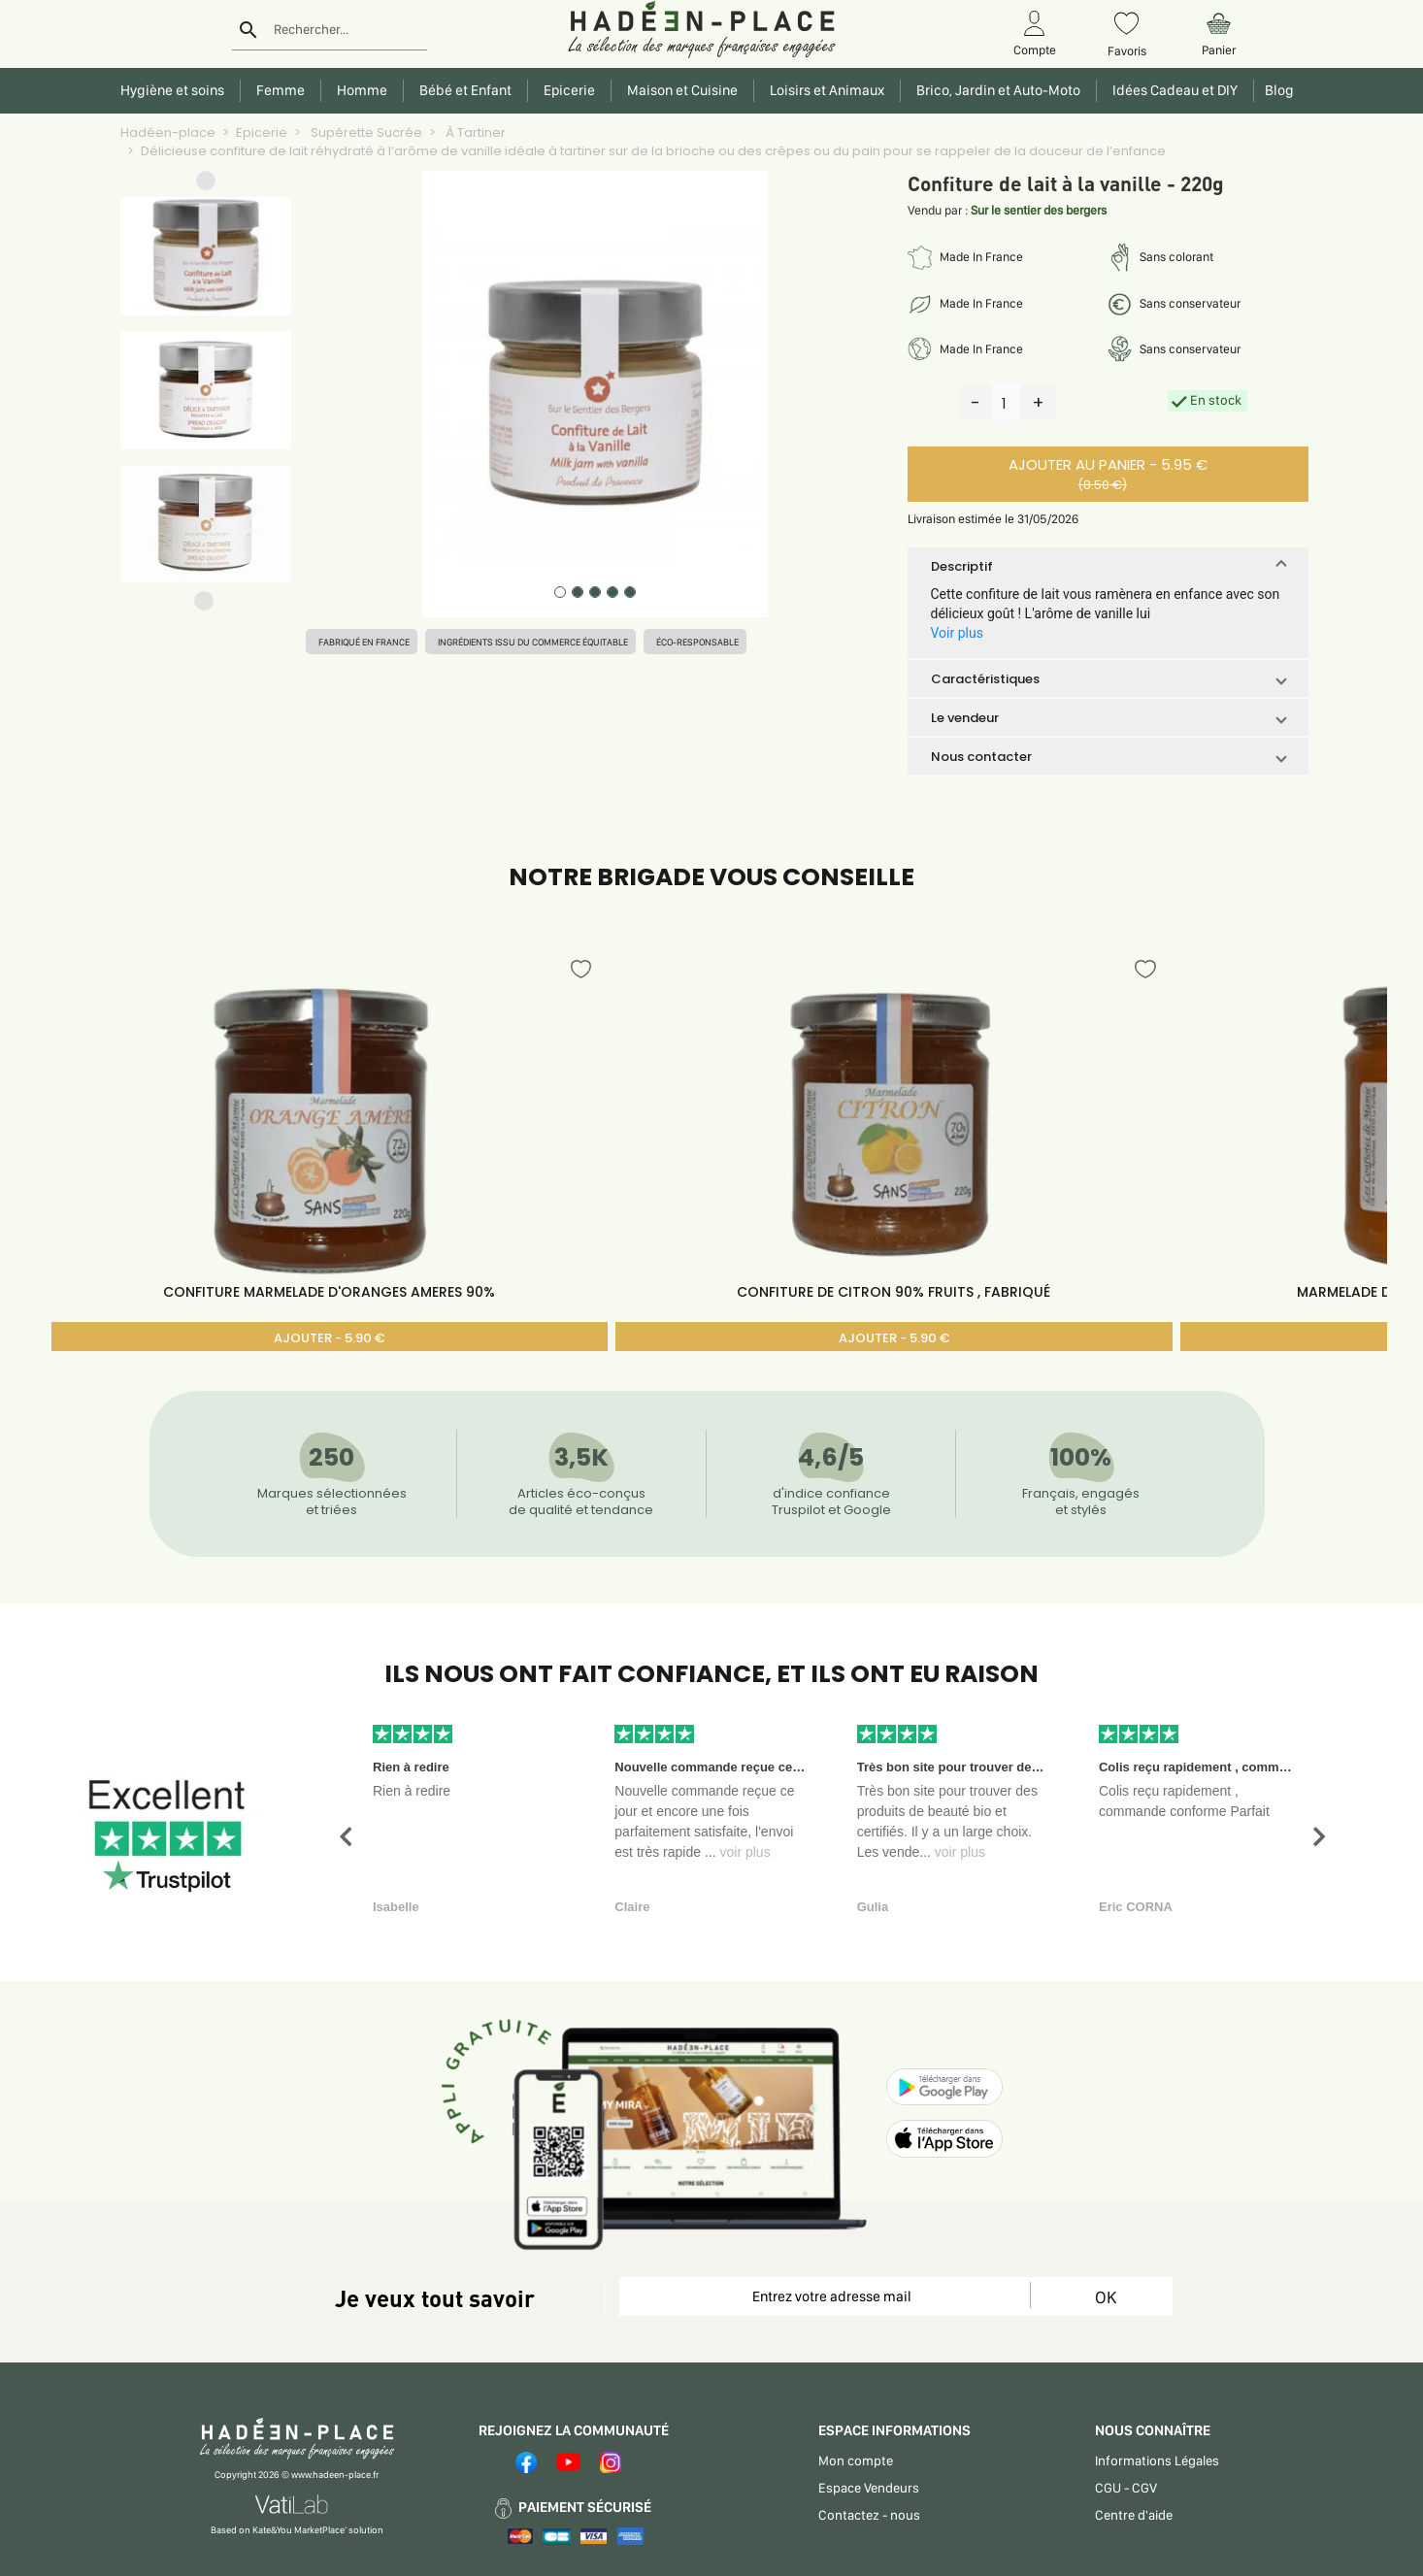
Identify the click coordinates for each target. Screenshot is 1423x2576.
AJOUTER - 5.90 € (329, 1338)
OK (1105, 2297)
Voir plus (957, 633)
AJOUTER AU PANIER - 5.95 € (1103, 474)
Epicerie (261, 132)
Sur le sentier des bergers (1039, 210)
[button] (205, 185)
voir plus (745, 1852)
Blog (1276, 90)
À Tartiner (474, 132)
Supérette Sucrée (365, 132)
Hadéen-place (167, 132)
